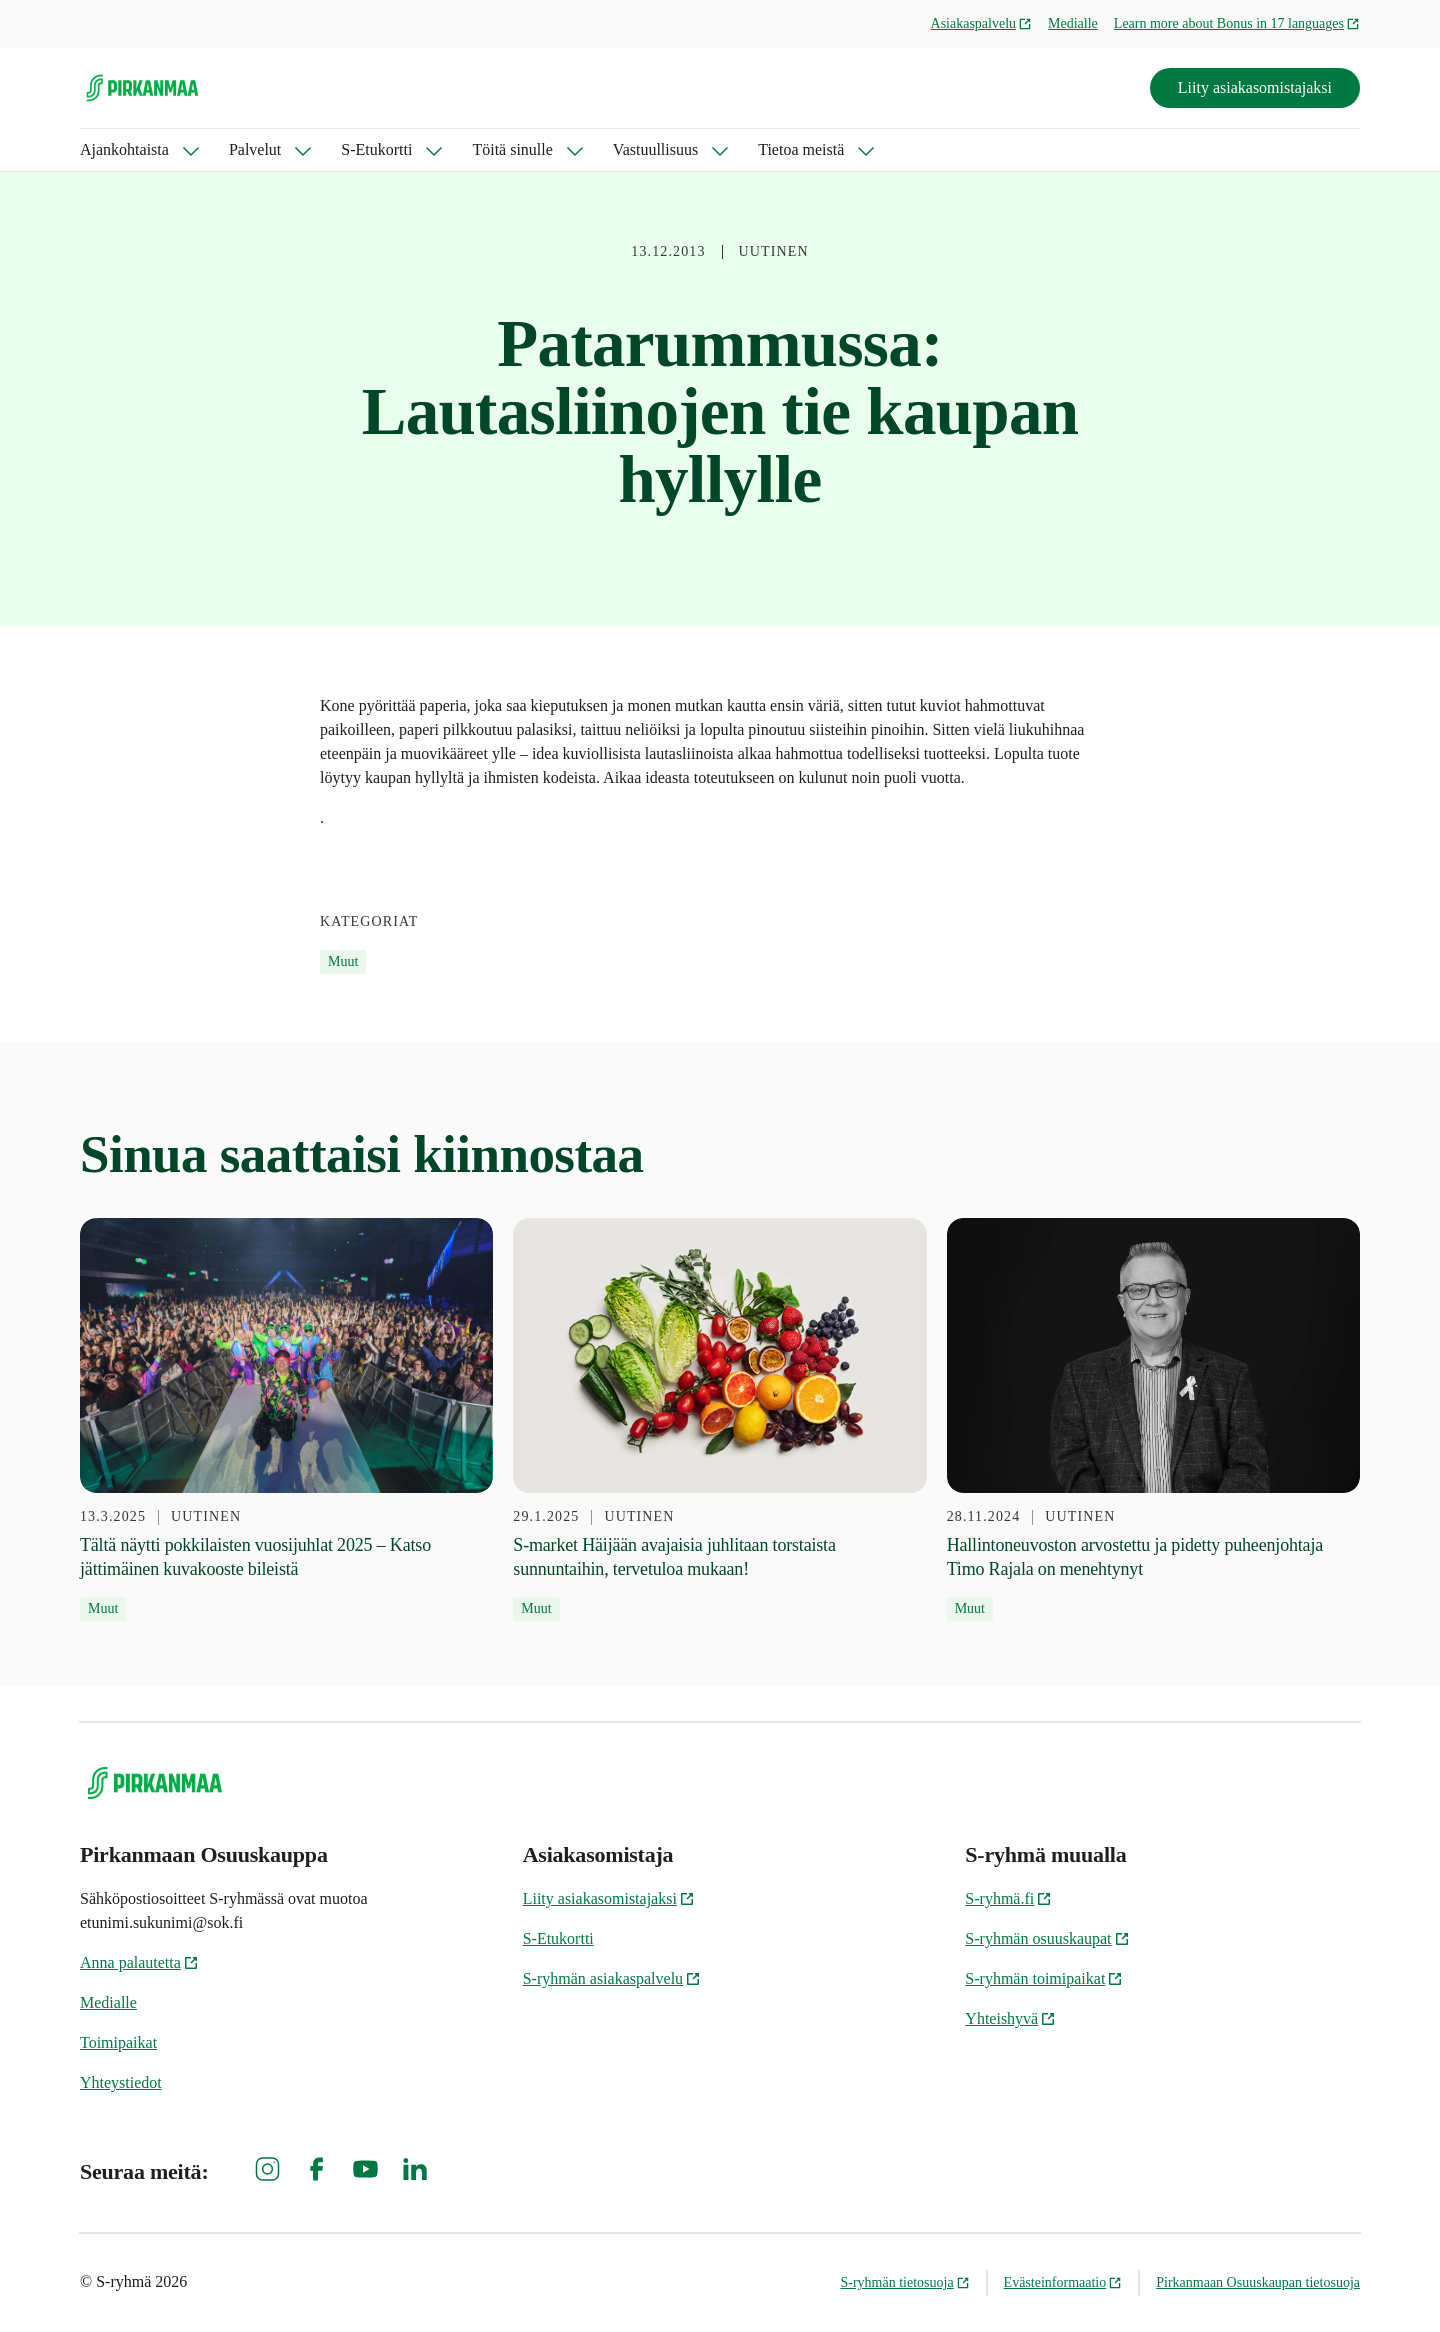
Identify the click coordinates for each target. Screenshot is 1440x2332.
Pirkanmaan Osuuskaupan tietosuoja (1258, 2282)
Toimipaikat (118, 2042)
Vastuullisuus (655, 149)
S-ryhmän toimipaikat (1044, 1978)
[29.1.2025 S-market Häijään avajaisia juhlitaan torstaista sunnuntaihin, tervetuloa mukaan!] (719, 1420)
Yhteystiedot (121, 2082)
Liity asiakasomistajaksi (1255, 87)
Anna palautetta (139, 1962)
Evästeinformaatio (1063, 2282)
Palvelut (255, 149)
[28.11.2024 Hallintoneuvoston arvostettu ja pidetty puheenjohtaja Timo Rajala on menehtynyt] (1153, 1420)
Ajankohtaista (124, 149)
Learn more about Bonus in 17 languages (1237, 23)
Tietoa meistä (801, 149)
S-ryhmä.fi (1008, 1898)
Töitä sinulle (512, 149)
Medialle (1073, 23)
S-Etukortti (376, 149)
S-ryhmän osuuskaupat (1047, 1938)
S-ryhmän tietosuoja (904, 2282)
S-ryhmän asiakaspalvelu (612, 1978)
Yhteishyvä (1010, 2018)
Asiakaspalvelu (982, 23)
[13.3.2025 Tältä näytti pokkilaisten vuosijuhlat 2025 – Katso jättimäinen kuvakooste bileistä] (286, 1420)
